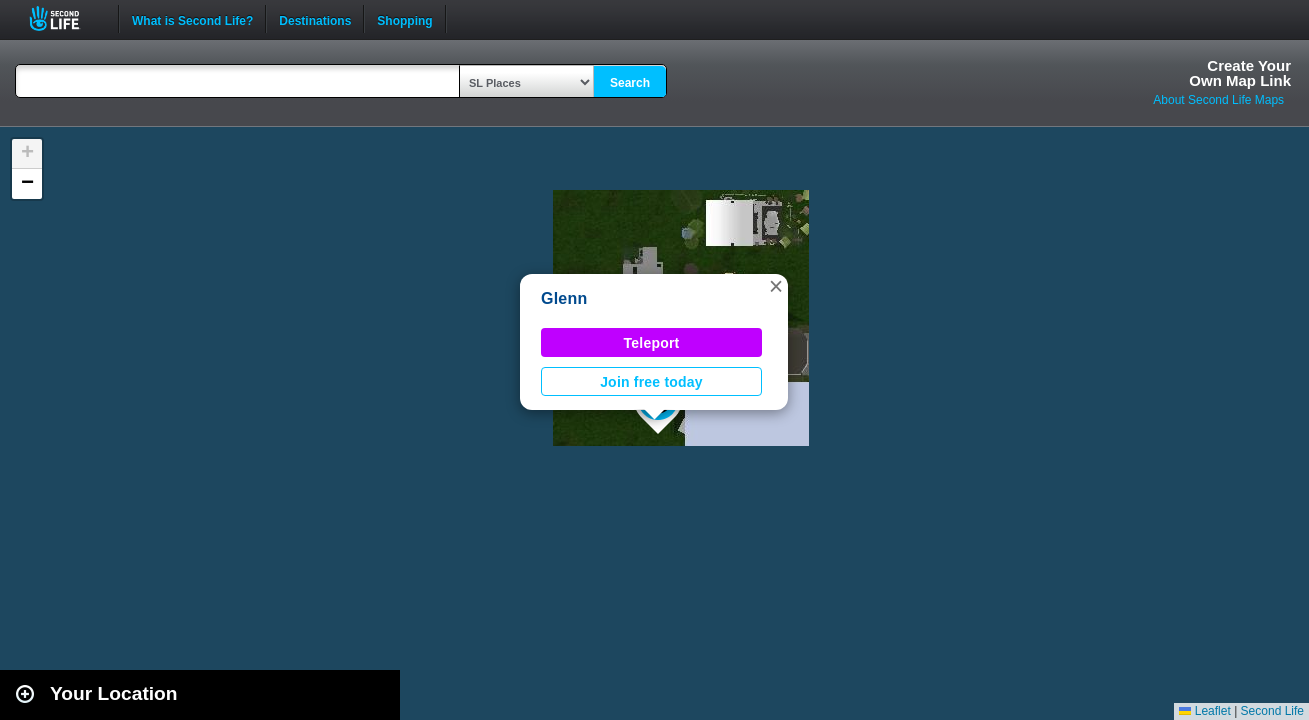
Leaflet (1204, 711)
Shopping (404, 19)
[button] (776, 286)
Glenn (564, 298)
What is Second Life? (192, 19)
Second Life (65, 18)
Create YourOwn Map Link (1240, 73)
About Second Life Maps (1218, 100)
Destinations (315, 19)
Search (630, 83)
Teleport (652, 343)
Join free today (651, 382)
